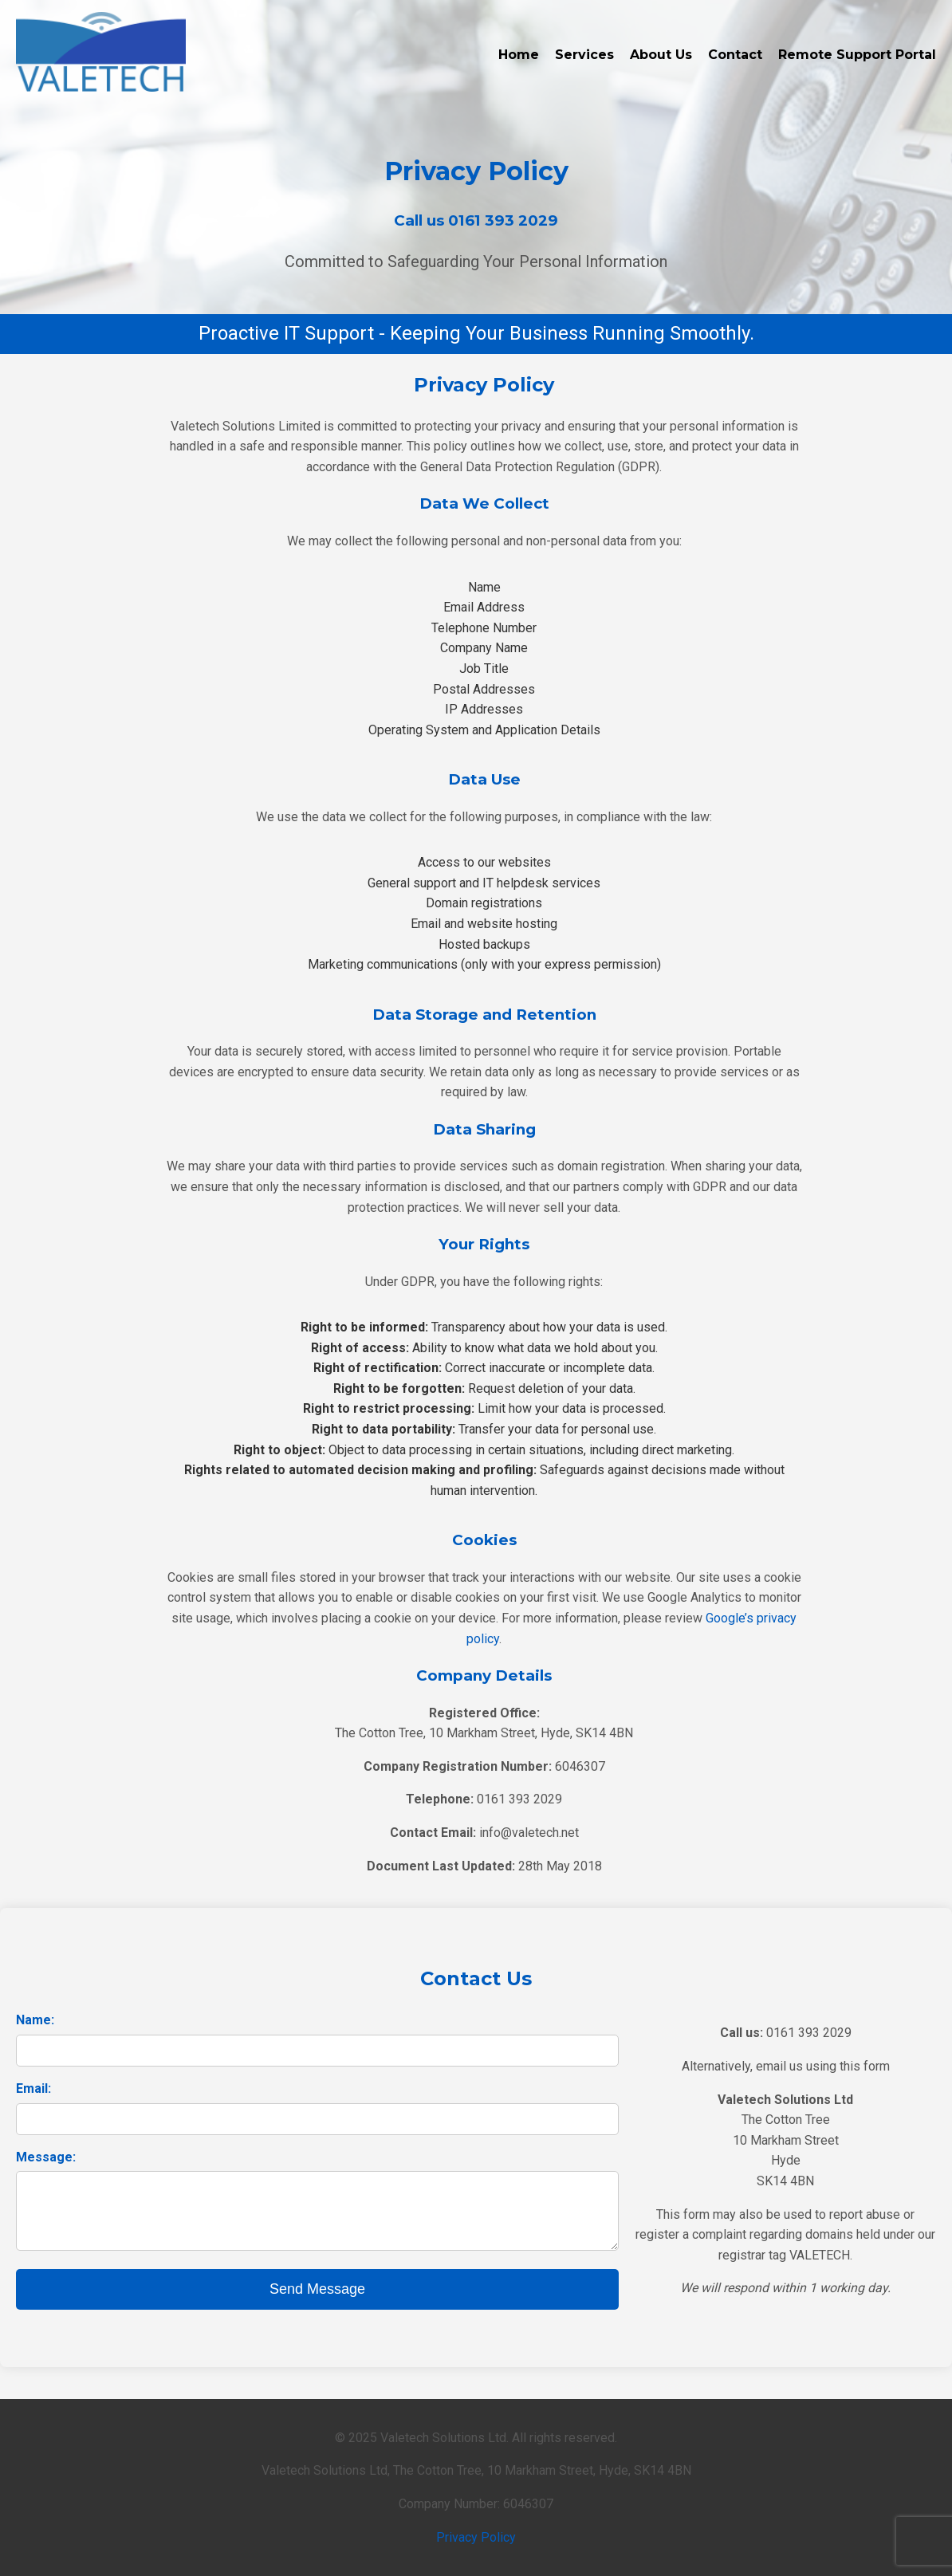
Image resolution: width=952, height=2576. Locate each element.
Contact (735, 54)
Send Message (317, 2289)
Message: (46, 2157)
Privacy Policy (476, 2537)
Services (584, 54)
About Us (661, 54)
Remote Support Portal (857, 54)
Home (518, 54)
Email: (33, 2088)
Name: (35, 2019)
